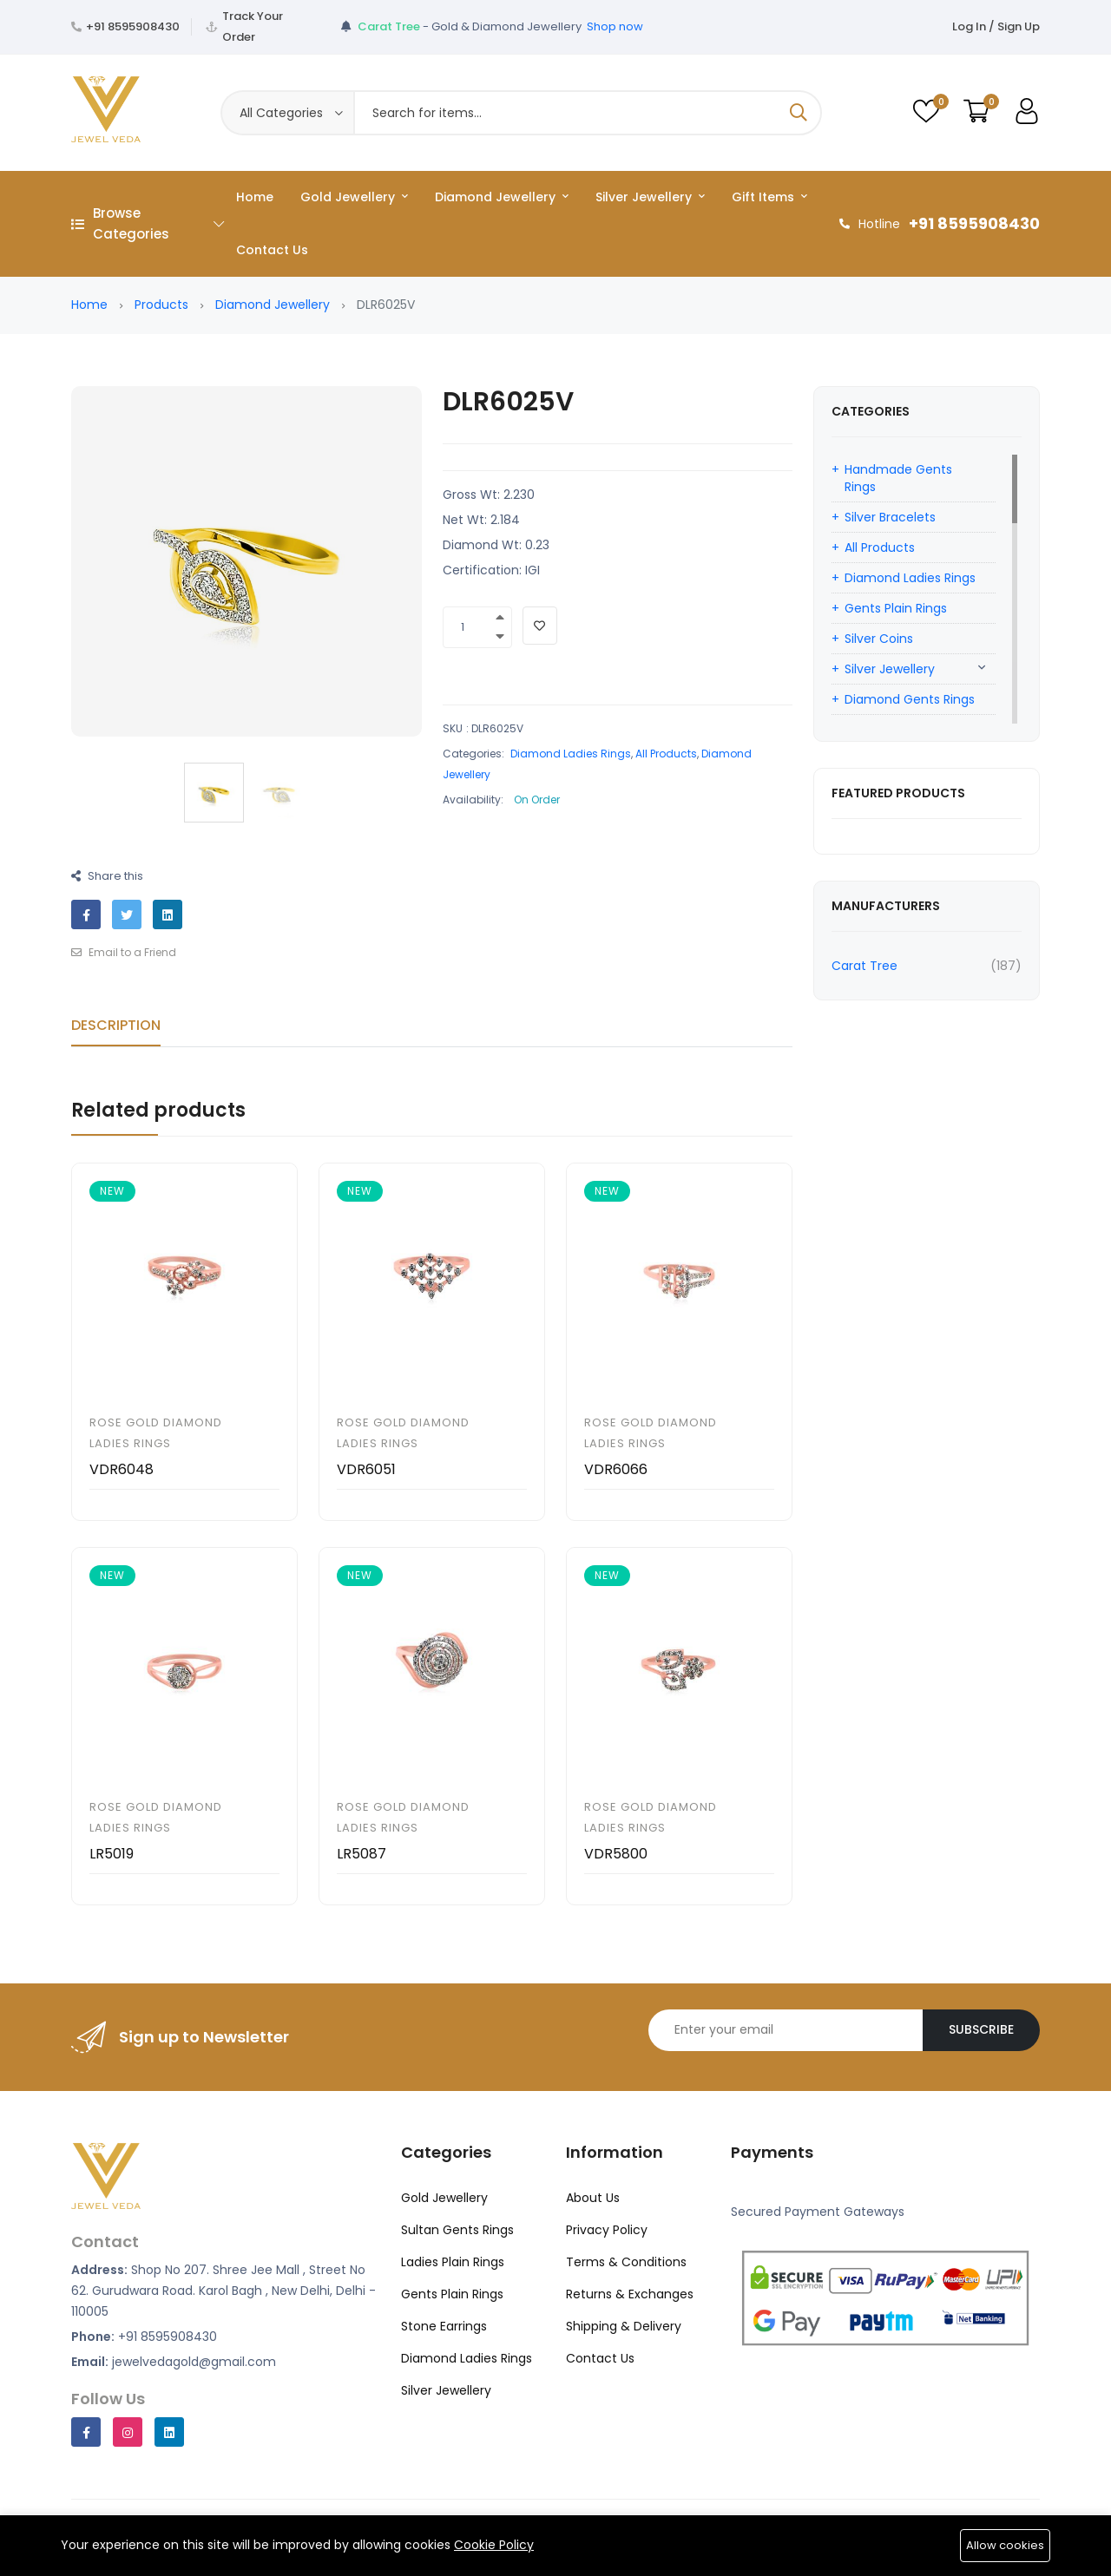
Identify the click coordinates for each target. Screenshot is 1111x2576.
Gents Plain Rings (896, 608)
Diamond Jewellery (502, 197)
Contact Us (272, 250)
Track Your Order (252, 26)
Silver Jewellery (650, 197)
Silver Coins (879, 638)
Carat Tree (864, 965)
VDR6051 (366, 1469)
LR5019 (111, 1854)
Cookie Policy (494, 2544)
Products (161, 304)
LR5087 (361, 1854)
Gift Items (769, 197)
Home (254, 197)
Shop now (615, 26)
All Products (666, 753)
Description (116, 1025)
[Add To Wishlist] (540, 625)
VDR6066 (616, 1469)
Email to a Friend (123, 952)
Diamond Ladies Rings (570, 753)
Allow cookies (1005, 2545)
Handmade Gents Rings (898, 478)
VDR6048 (121, 1469)
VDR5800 (616, 1854)
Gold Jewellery (354, 197)
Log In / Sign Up (996, 26)
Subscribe (981, 2029)
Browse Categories (147, 223)
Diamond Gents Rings (910, 699)
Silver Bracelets (890, 517)
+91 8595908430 (133, 26)
